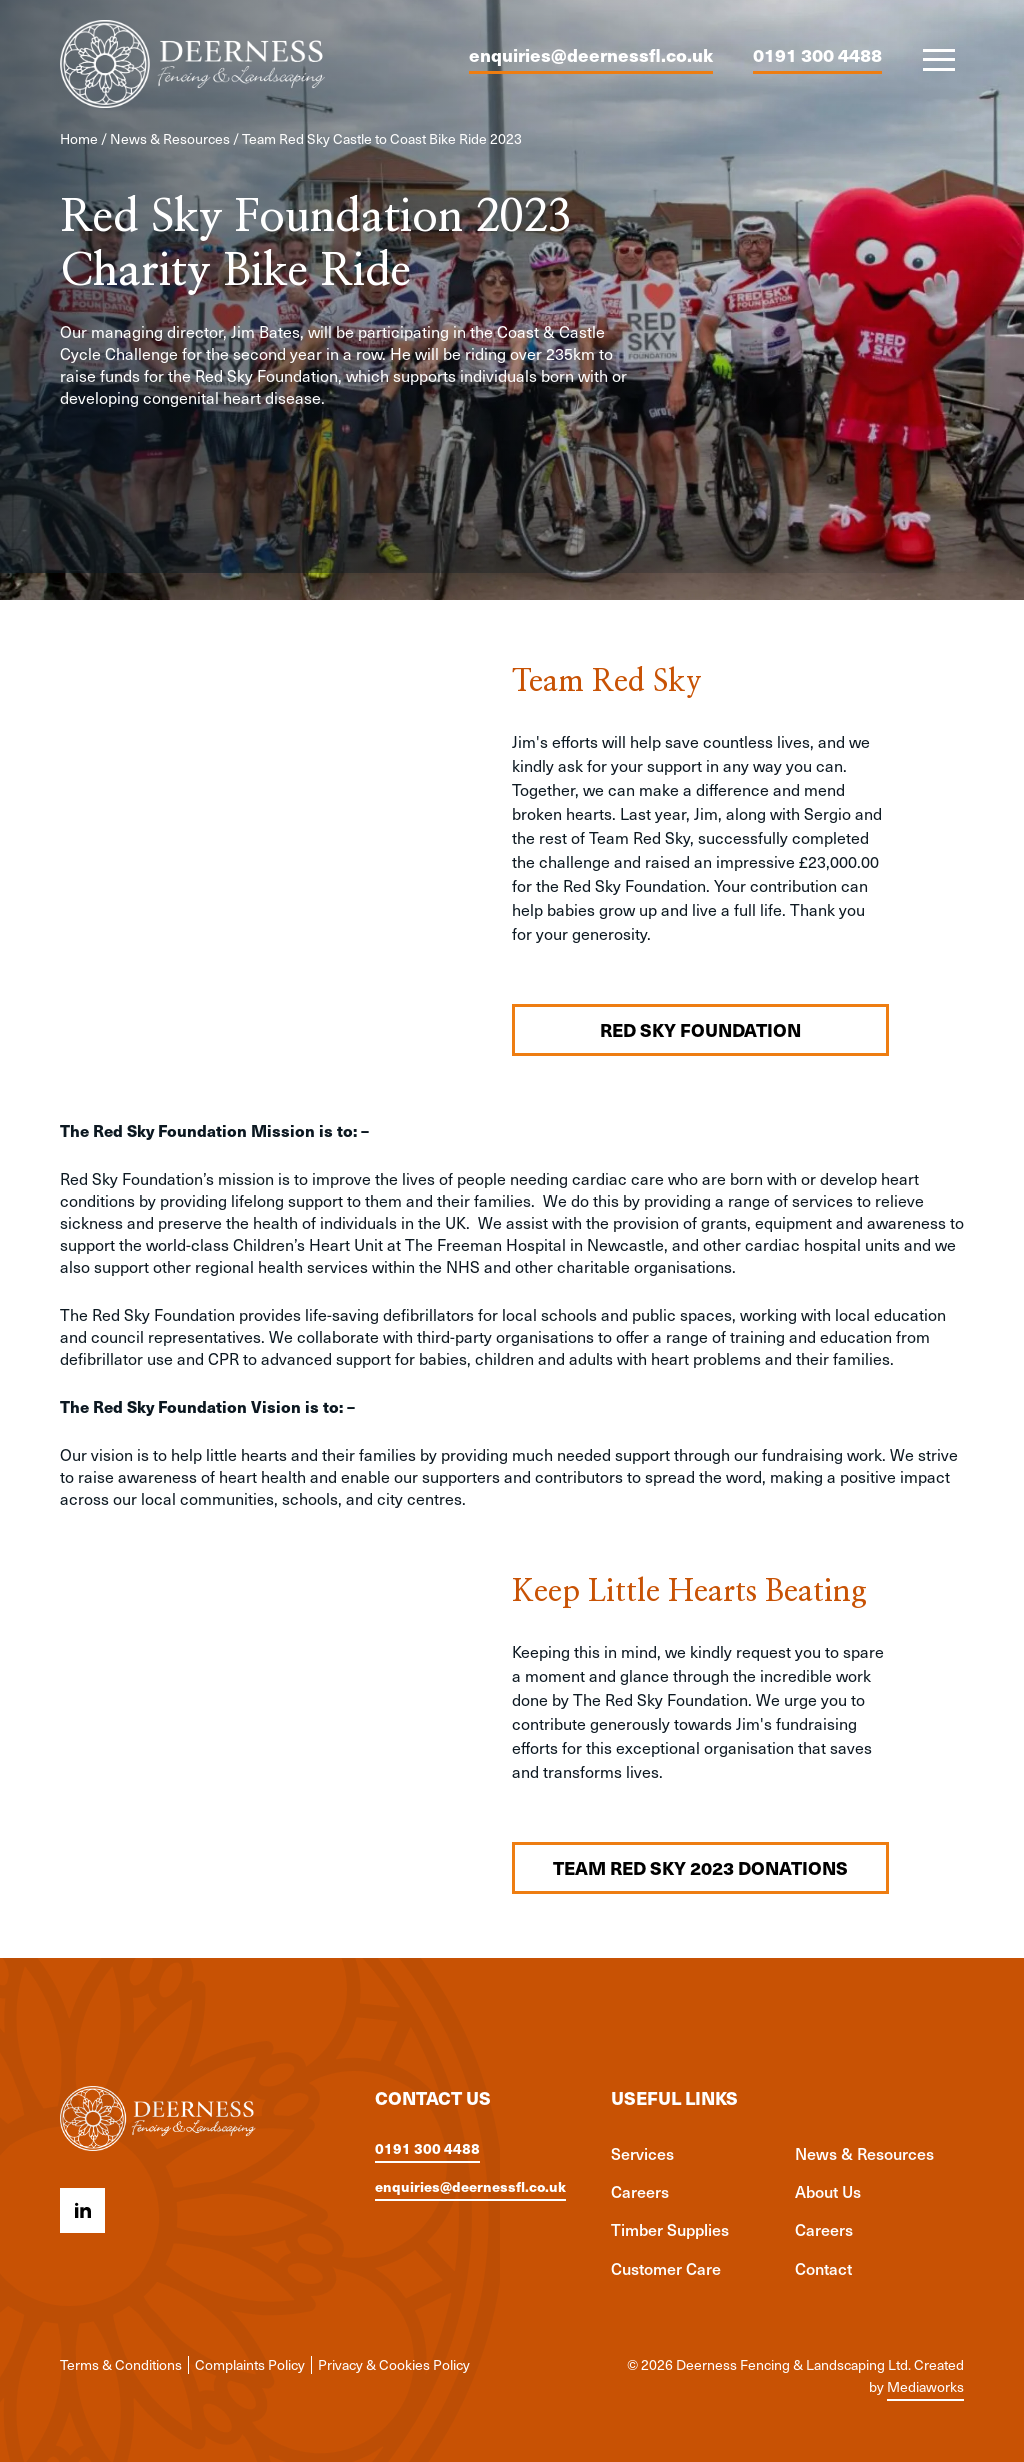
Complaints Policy (250, 2364)
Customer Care (666, 2268)
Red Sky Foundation (700, 1029)
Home (79, 138)
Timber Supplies (670, 2229)
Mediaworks (925, 2386)
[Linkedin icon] (82, 2210)
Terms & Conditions (121, 2364)
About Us (828, 2191)
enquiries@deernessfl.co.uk (591, 54)
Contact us (433, 2098)
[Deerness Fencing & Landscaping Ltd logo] (192, 64)
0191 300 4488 (817, 54)
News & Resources (170, 138)
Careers (640, 2191)
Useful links (674, 2098)
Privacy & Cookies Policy (394, 2364)
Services (642, 2153)
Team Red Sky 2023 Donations (700, 1867)
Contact (823, 2268)
